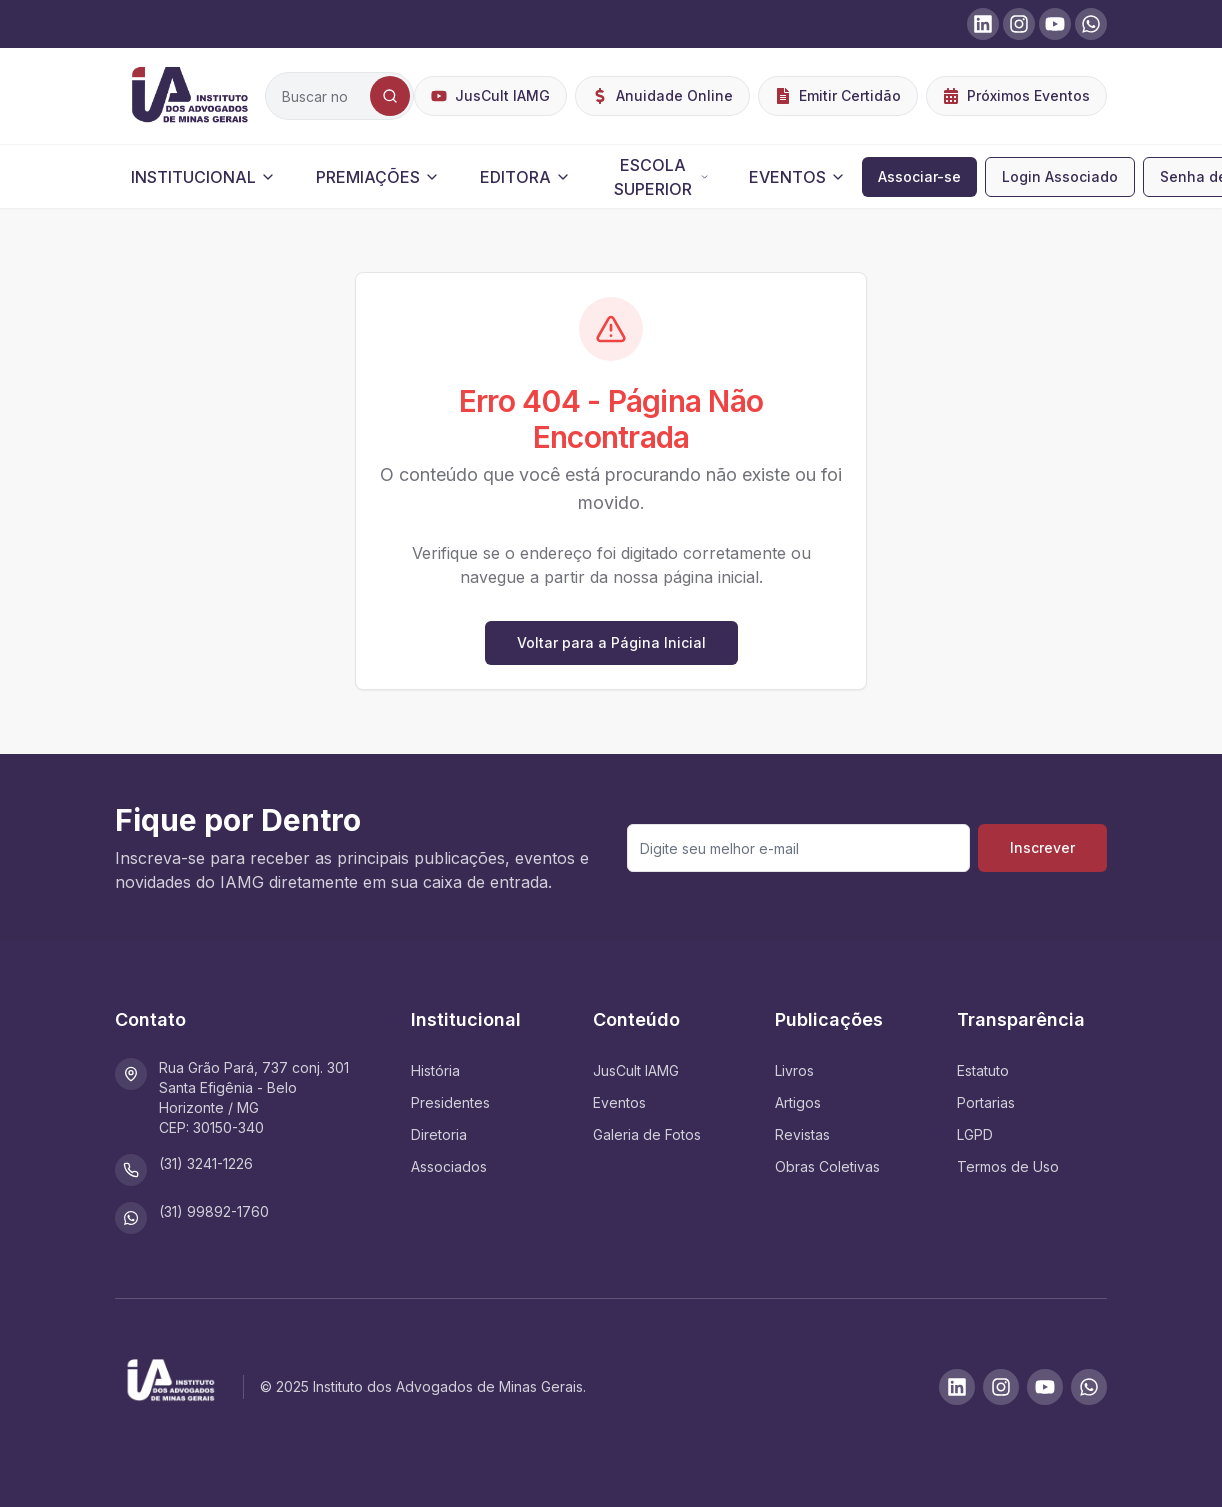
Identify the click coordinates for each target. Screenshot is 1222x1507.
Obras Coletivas (827, 1166)
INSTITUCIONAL (203, 177)
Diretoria (439, 1134)
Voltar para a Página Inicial (611, 642)
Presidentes (450, 1102)
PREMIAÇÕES (378, 177)
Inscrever (1042, 847)
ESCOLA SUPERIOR (661, 177)
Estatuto (983, 1070)
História (435, 1070)
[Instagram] (1001, 1387)
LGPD (975, 1134)
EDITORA (525, 177)
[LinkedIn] (957, 1387)
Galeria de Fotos (647, 1134)
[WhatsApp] (1089, 1387)
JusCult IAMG (636, 1070)
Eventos (619, 1102)
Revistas (802, 1134)
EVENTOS (797, 177)
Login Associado (1060, 176)
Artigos (798, 1102)
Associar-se (919, 176)
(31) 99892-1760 (214, 1211)
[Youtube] (1045, 1387)
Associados (449, 1166)
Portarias (986, 1102)
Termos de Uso (1008, 1166)
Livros (794, 1070)
